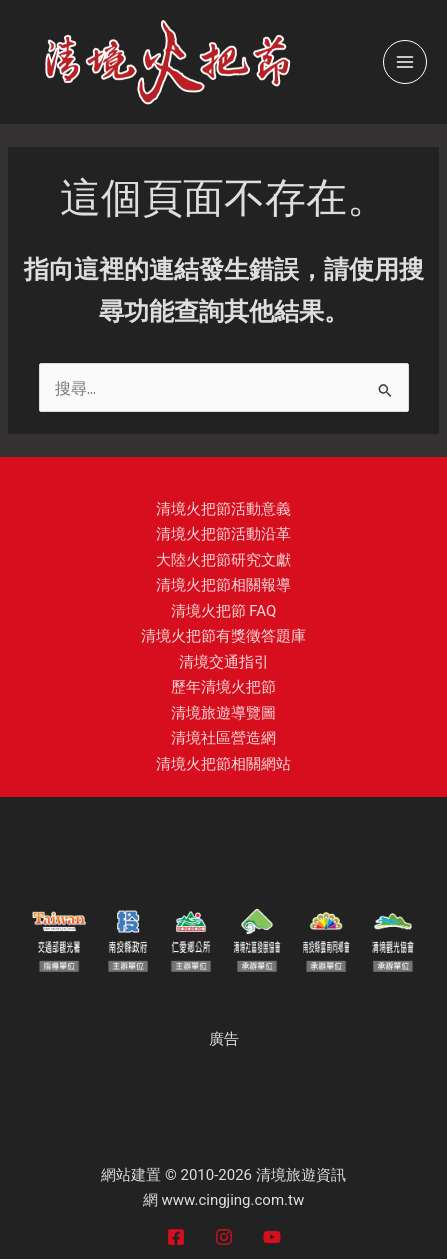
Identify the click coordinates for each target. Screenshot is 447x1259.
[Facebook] (176, 1237)
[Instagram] (224, 1237)
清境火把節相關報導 (223, 585)
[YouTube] (272, 1237)
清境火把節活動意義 (223, 509)
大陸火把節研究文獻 (223, 560)
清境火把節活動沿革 (223, 534)
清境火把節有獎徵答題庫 (223, 636)
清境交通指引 (224, 662)
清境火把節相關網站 (223, 764)
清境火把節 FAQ (224, 611)
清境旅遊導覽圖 (223, 713)
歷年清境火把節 (223, 687)
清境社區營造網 (223, 738)
